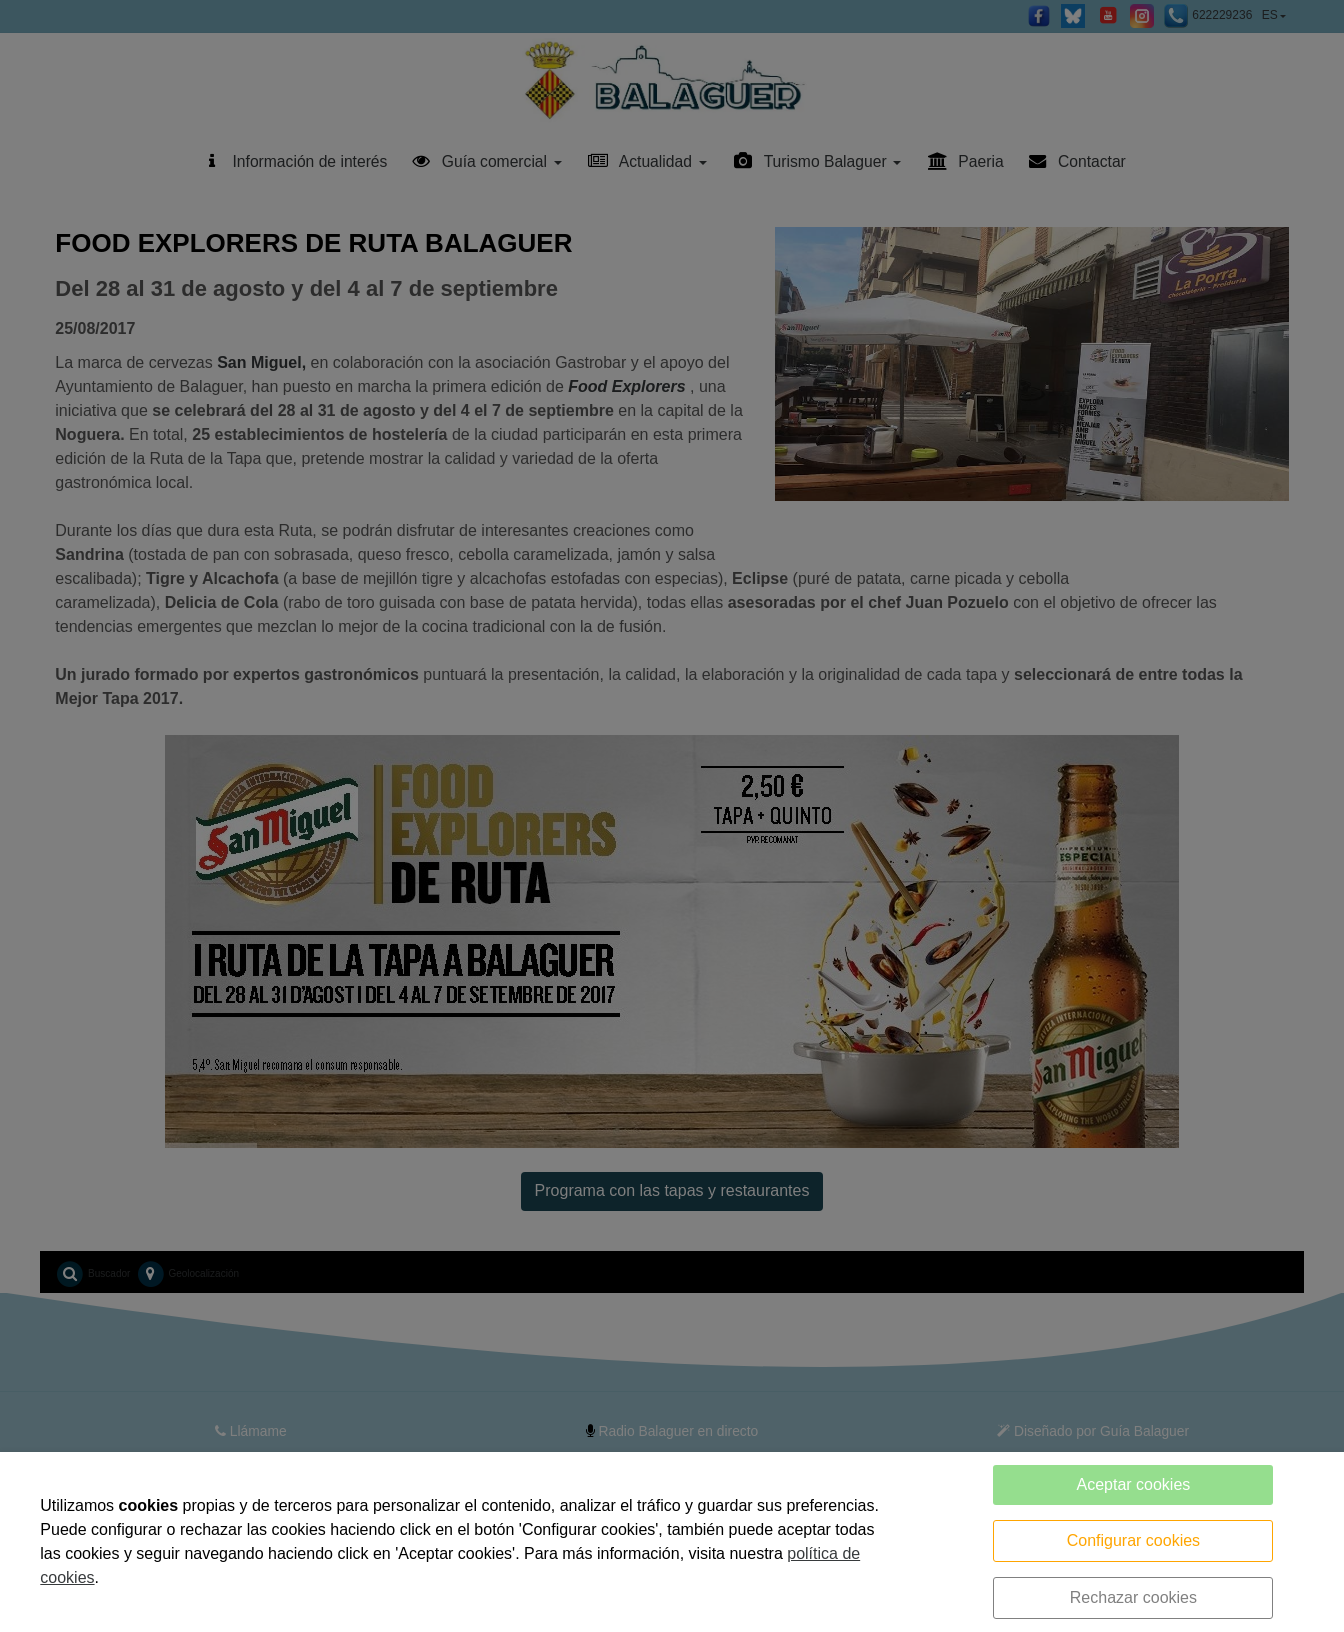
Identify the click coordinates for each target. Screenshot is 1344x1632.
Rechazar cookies (1133, 1597)
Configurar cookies (1133, 1540)
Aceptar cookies (1133, 1484)
